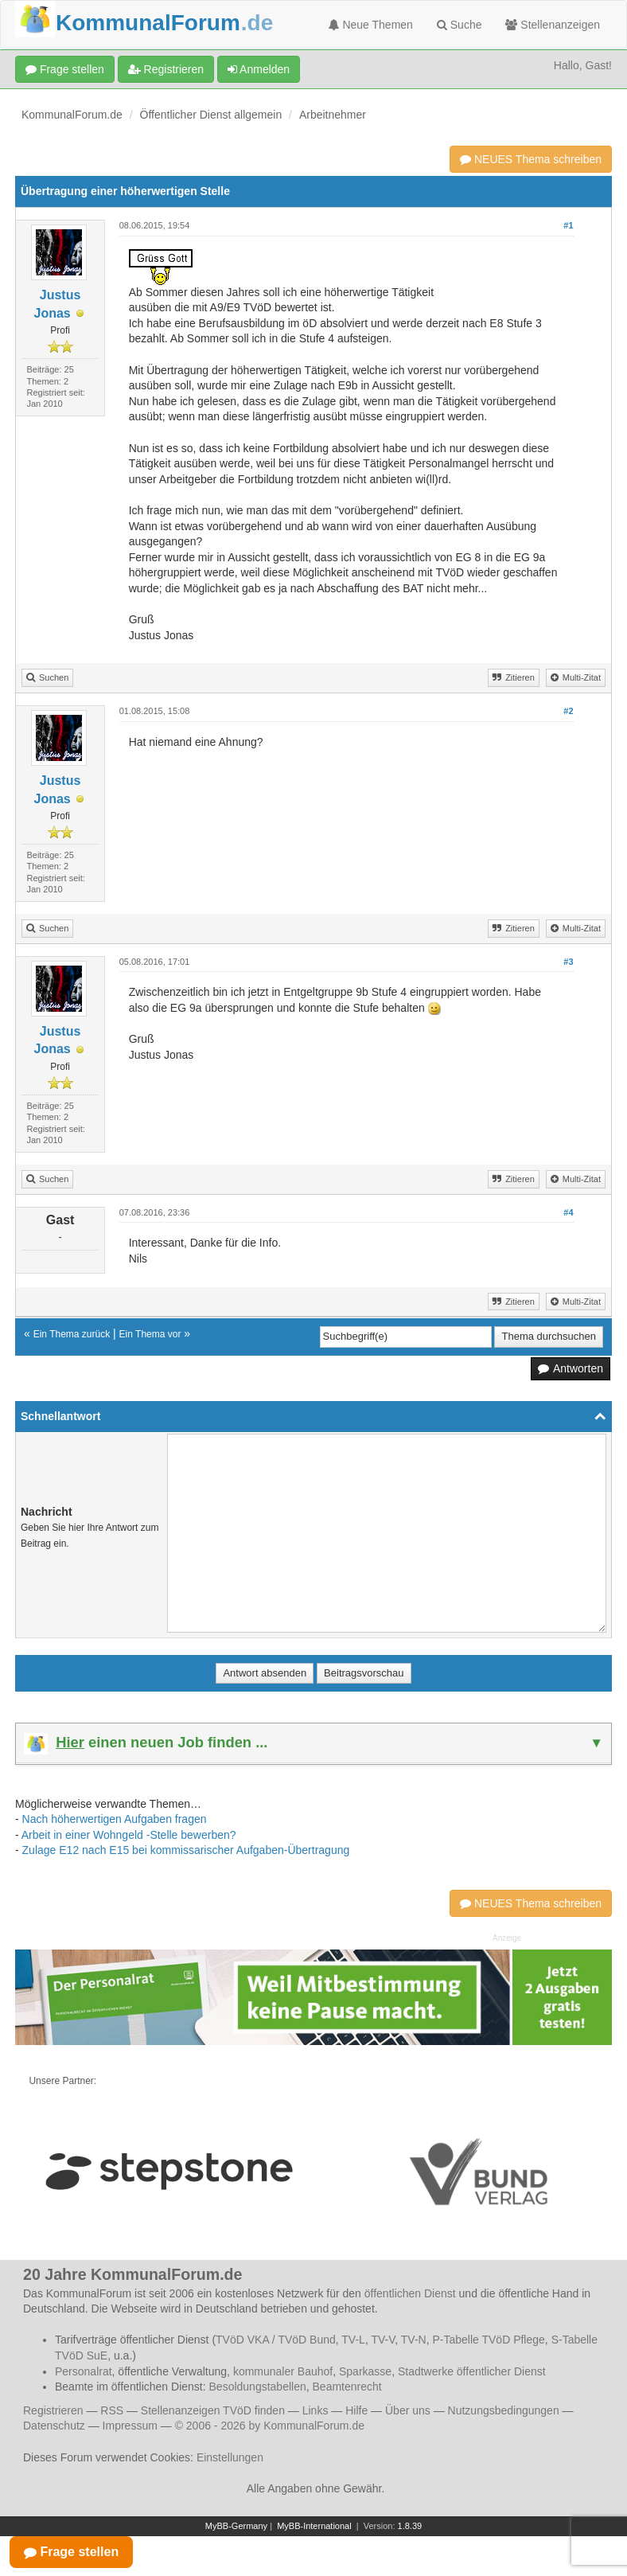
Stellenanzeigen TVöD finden (213, 2410)
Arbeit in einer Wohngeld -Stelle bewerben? (128, 1835)
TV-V (383, 2339)
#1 (568, 225)
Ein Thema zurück (72, 1334)
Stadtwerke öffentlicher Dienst (472, 2371)
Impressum (130, 2425)
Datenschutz (54, 2425)
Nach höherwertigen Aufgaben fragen (114, 1819)
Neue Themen (371, 24)
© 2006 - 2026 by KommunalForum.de (269, 2425)
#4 (568, 1212)
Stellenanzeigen (552, 24)
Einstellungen (230, 2457)
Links (315, 2410)
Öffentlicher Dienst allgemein (211, 114)
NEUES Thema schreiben (531, 159)
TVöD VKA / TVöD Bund (276, 2339)
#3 (568, 961)
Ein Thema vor (150, 1334)
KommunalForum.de (72, 114)
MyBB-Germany (236, 2526)
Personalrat (83, 2371)
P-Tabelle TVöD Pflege (488, 2339)
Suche (459, 24)
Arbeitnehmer (332, 114)
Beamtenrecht (347, 2386)
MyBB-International (314, 2526)
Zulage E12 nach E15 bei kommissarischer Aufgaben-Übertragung (186, 1850)
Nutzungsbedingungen (503, 2410)
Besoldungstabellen (257, 2386)
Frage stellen (64, 69)
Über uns (407, 2410)
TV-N (413, 2339)
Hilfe (356, 2410)
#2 (568, 711)
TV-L (353, 2339)
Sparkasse (365, 2371)
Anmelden (259, 69)
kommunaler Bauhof (283, 2371)
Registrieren (166, 69)
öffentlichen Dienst (410, 2293)
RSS (111, 2410)
